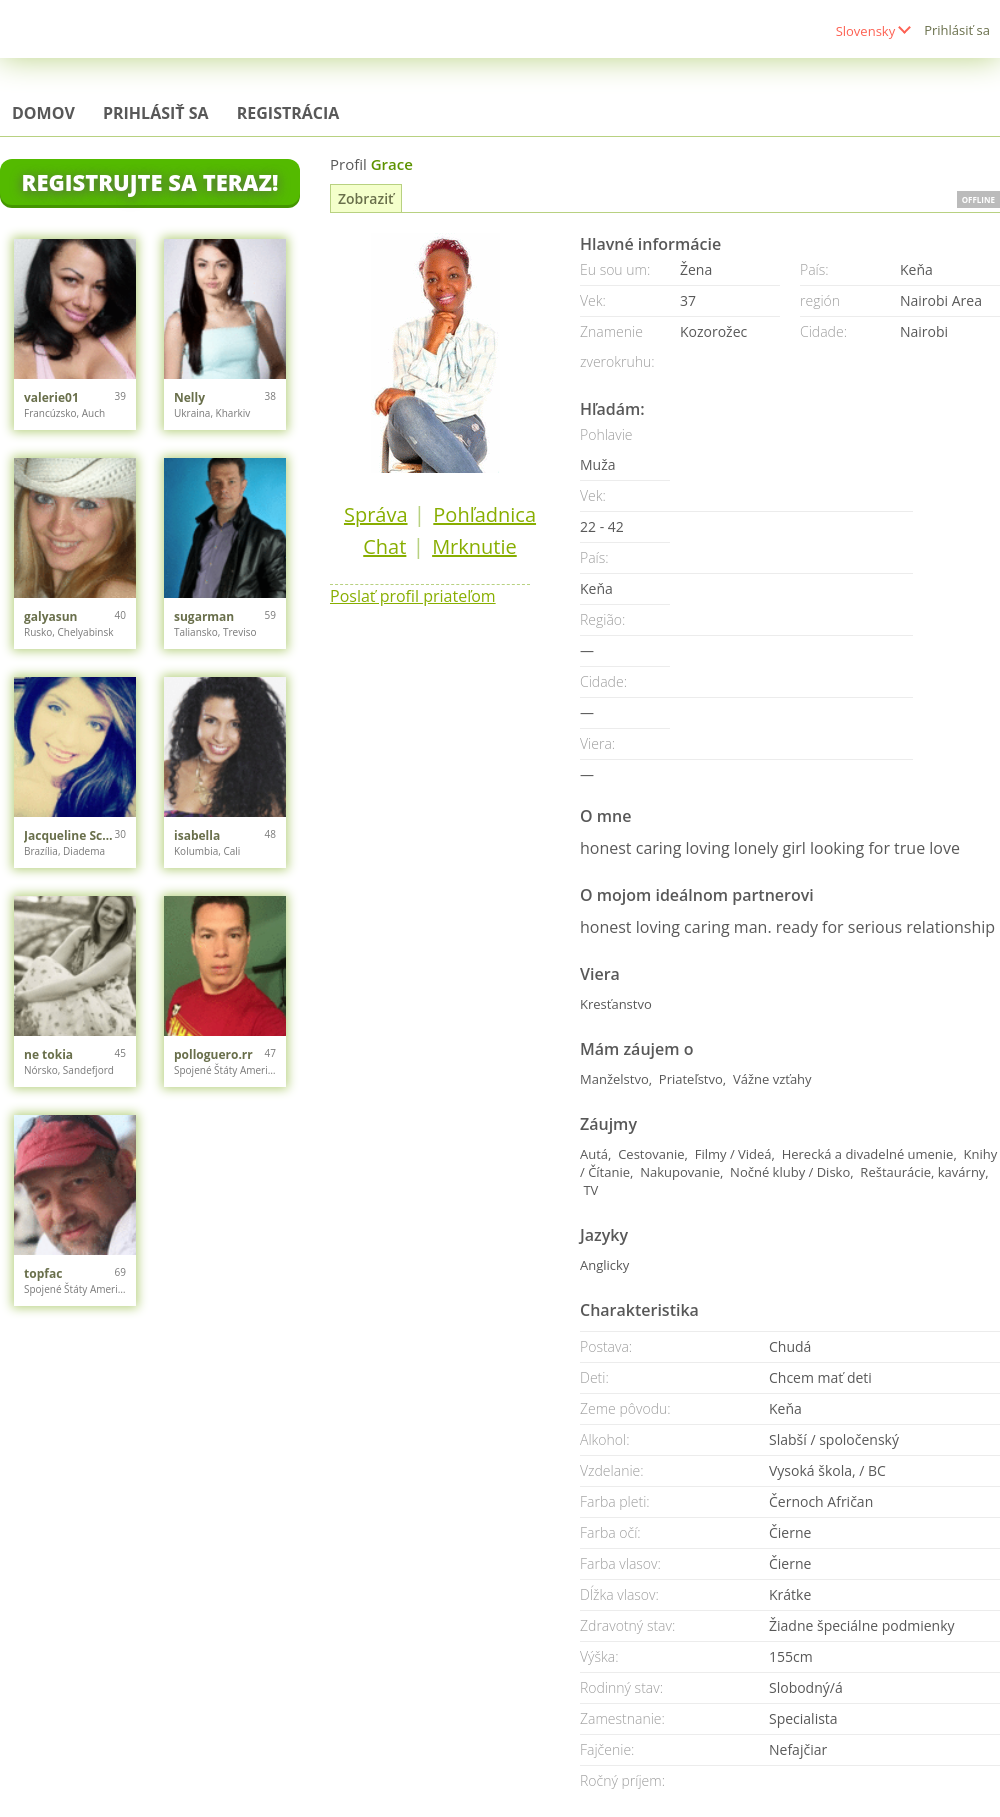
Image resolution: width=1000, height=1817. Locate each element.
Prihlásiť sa (957, 30)
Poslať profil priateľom (413, 596)
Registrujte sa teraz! (150, 182)
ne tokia (48, 1054)
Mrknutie (474, 546)
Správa (376, 514)
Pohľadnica (484, 514)
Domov (43, 113)
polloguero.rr (213, 1054)
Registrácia (288, 113)
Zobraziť (366, 198)
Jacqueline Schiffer (69, 835)
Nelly (189, 397)
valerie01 (51, 397)
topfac (43, 1273)
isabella (197, 835)
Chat (384, 546)
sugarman (204, 616)
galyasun (51, 616)
